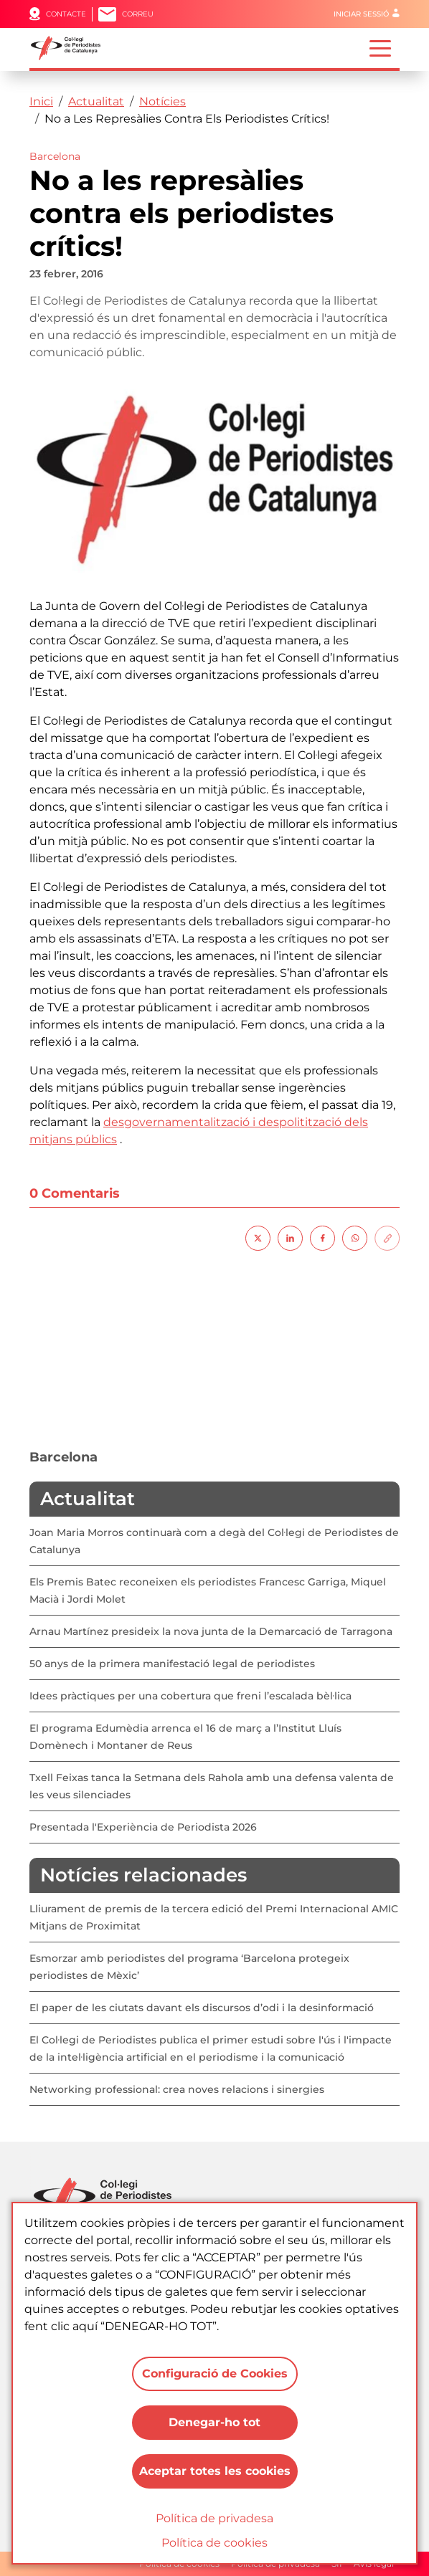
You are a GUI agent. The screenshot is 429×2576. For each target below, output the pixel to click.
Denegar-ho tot (214, 2422)
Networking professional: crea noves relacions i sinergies (176, 2089)
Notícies (162, 101)
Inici (41, 101)
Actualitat (96, 101)
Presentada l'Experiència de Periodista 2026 (143, 1827)
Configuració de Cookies (215, 2373)
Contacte (66, 14)
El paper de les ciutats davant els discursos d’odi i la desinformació (201, 2007)
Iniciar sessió (361, 14)
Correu (138, 14)
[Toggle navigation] (380, 47)
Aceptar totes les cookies (215, 2471)
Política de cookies (214, 2542)
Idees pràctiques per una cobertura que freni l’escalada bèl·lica (190, 1695)
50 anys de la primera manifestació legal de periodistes (172, 1663)
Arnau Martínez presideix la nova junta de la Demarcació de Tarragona (210, 1631)
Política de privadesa (214, 2518)
